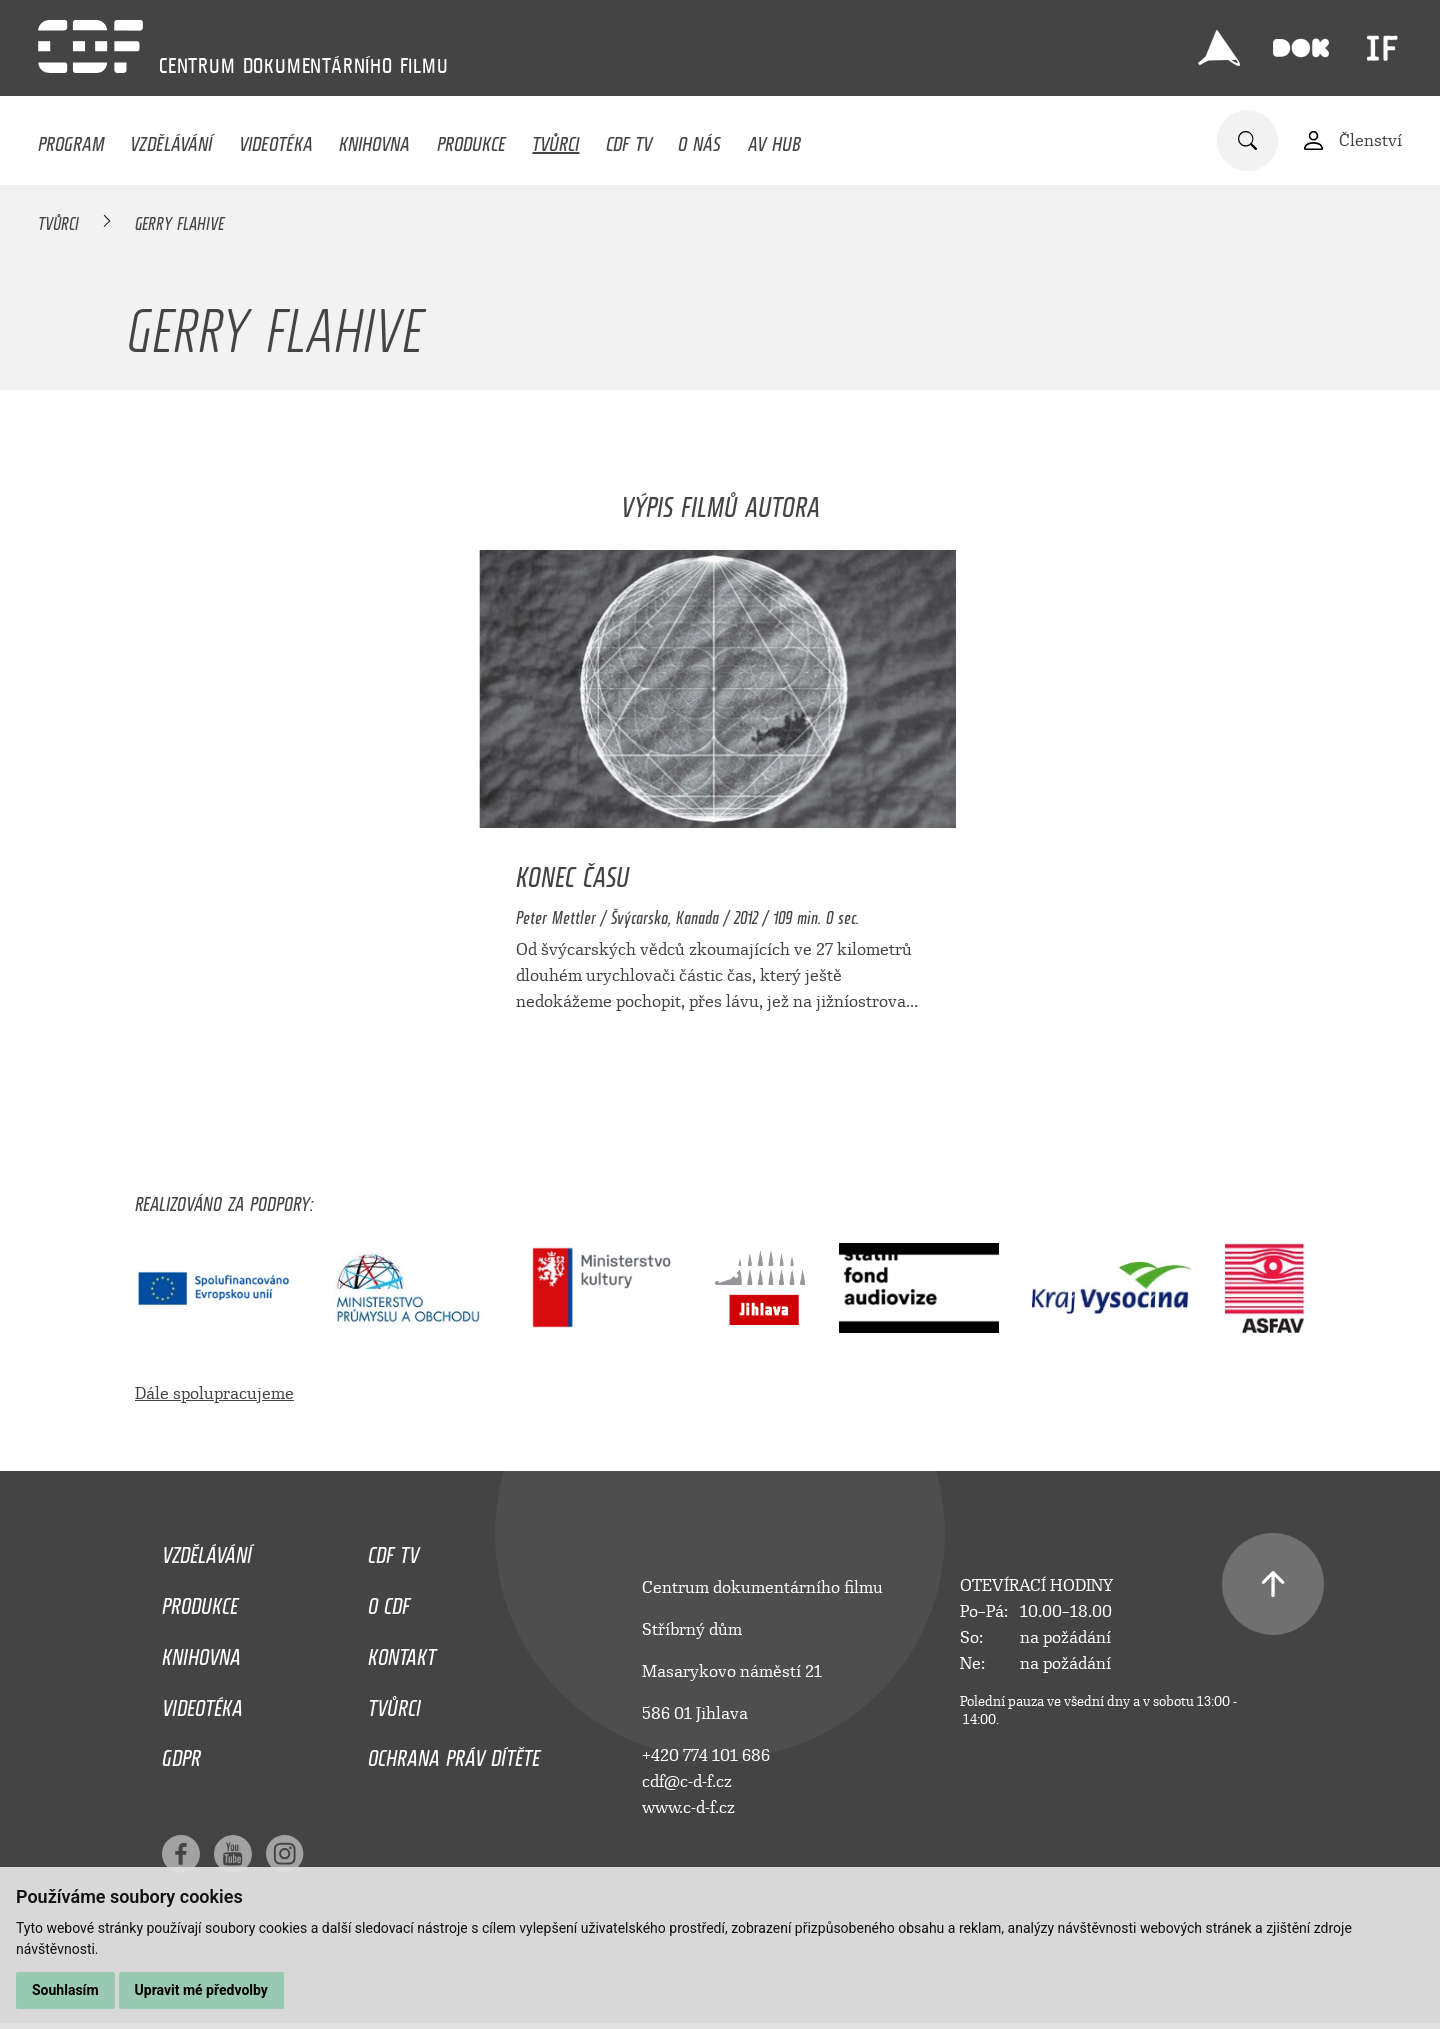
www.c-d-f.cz (688, 1807)
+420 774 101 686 (706, 1755)
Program (71, 139)
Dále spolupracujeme (214, 1393)
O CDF (389, 1601)
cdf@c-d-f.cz (687, 1781)
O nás (699, 139)
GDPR (181, 1753)
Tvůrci (555, 139)
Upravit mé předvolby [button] (201, 1990)
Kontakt (402, 1652)
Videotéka (276, 139)
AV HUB (774, 139)
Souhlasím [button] (65, 1990)
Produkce (471, 139)
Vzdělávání (171, 139)
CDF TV (629, 139)
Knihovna (374, 139)
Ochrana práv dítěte (454, 1753)
